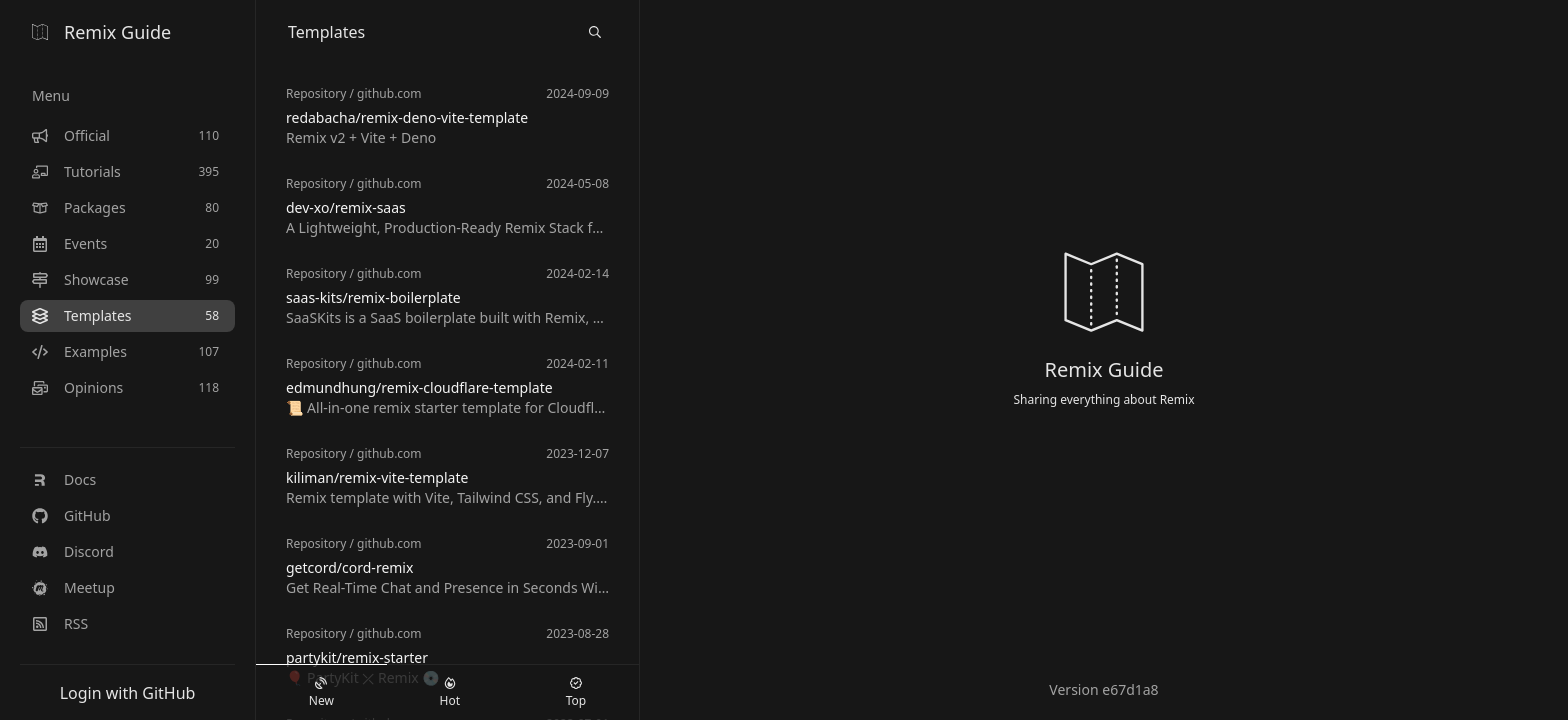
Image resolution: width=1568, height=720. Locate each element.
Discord (73, 551)
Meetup (73, 587)
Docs (64, 479)
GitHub (71, 515)
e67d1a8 (1130, 689)
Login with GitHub (128, 693)
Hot (450, 693)
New (321, 693)
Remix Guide (101, 32)
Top (576, 693)
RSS (60, 623)
